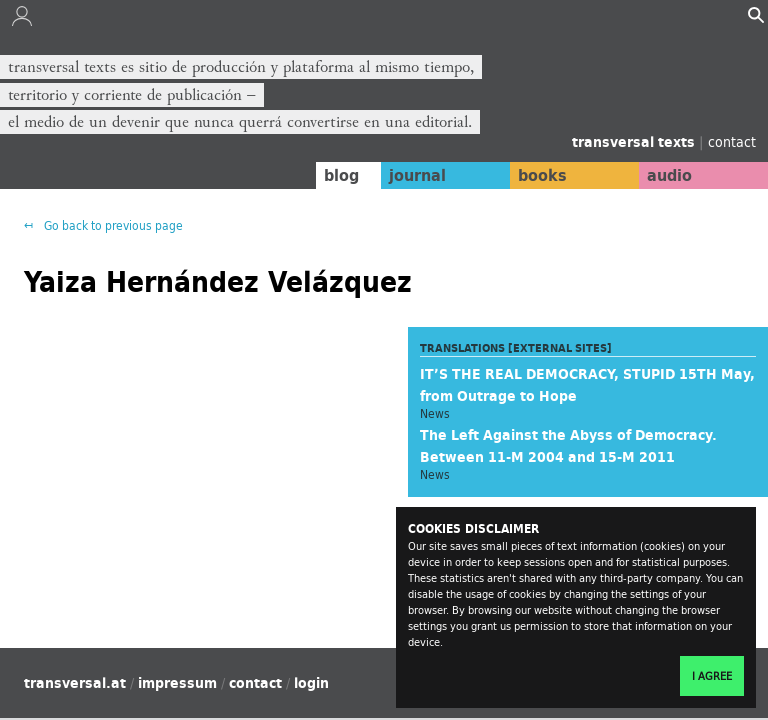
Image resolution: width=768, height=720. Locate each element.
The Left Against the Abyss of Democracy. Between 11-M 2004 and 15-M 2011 (568, 446)
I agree (712, 676)
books (533, 175)
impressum (177, 683)
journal (403, 175)
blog (325, 175)
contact (732, 141)
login (311, 683)
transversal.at (75, 683)
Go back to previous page (112, 225)
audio (666, 175)
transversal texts (635, 142)
